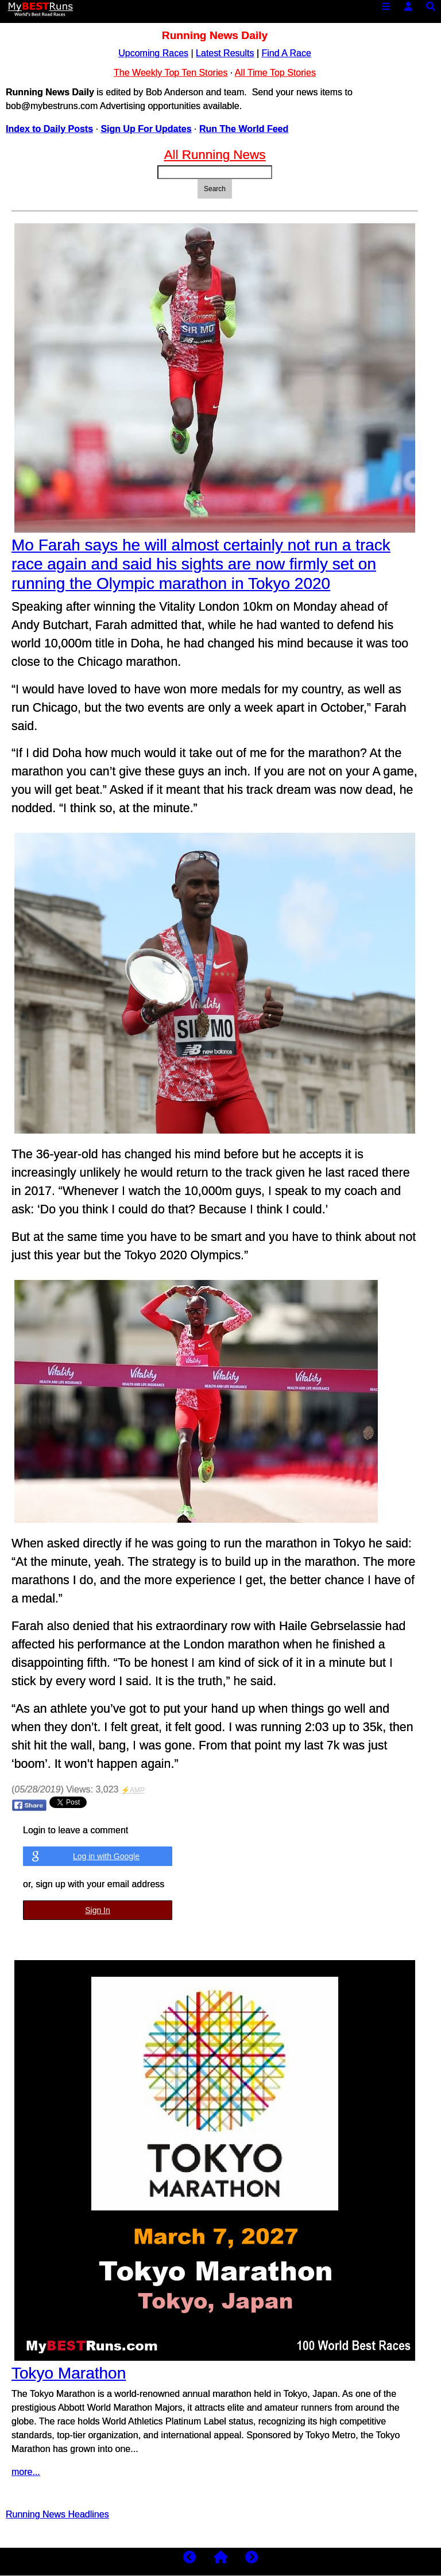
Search (215, 189)
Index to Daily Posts (49, 129)
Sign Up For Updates (145, 129)
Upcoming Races (153, 53)
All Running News (215, 155)
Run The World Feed (243, 129)
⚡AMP (133, 1790)
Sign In (97, 1910)
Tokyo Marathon (68, 2373)
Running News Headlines (57, 2514)
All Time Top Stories (275, 72)
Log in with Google (106, 1856)
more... (25, 2472)
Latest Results (225, 53)
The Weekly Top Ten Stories (170, 72)
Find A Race (286, 53)
